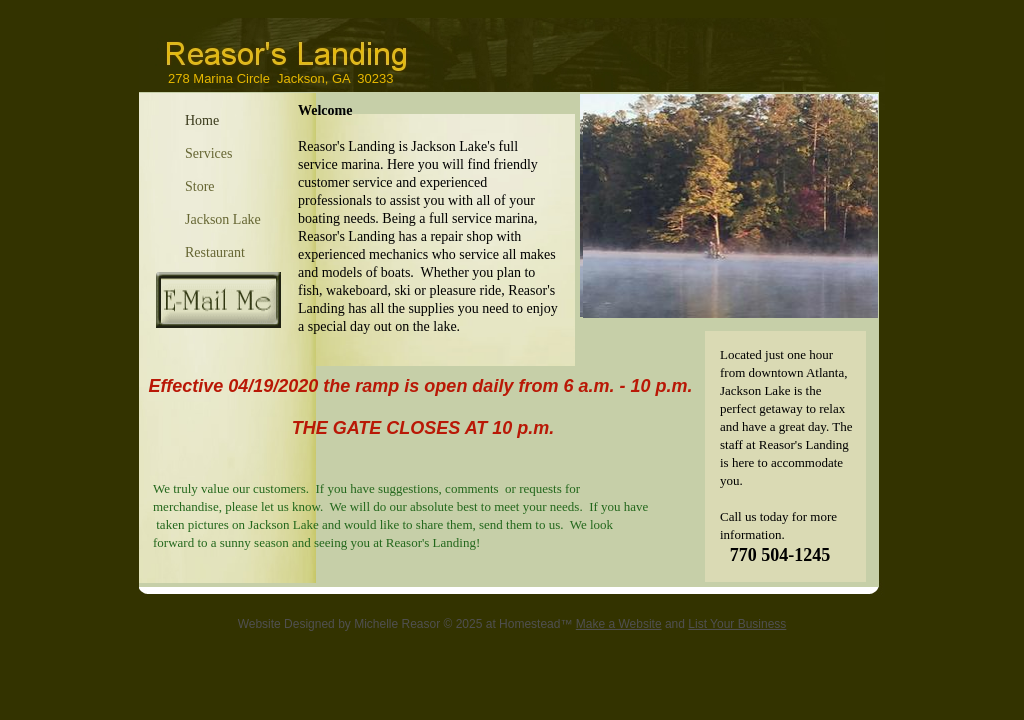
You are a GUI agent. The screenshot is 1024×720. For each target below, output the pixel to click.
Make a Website (619, 624)
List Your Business (737, 624)
